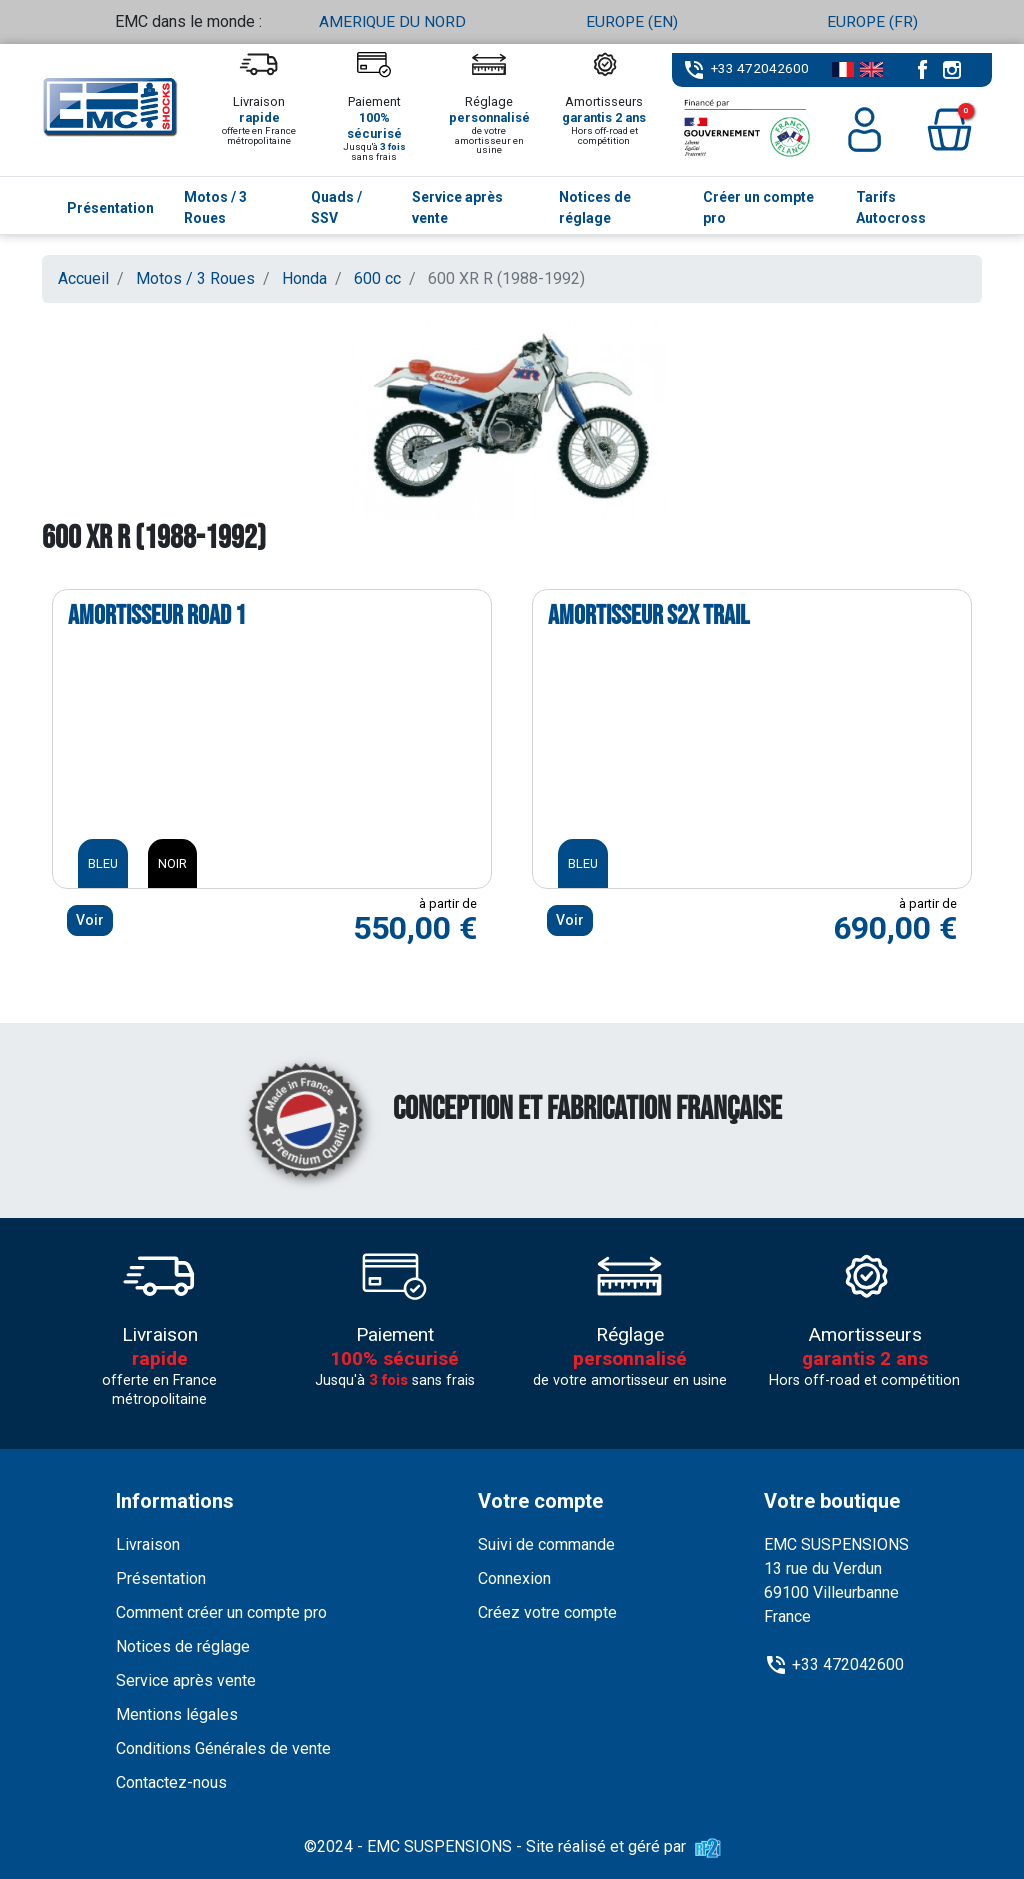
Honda (304, 278)
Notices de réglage (183, 1646)
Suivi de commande (546, 1544)
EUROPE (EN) (632, 21)
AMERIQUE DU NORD (392, 21)
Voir (90, 920)
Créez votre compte (547, 1612)
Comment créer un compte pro (221, 1612)
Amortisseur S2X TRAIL (648, 615)
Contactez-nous (171, 1782)
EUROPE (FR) (872, 21)
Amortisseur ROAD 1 (157, 615)
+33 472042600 (760, 68)
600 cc (377, 278)
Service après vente (186, 1680)
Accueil (83, 278)
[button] (949, 129)
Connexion (514, 1578)
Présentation (161, 1578)
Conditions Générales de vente (223, 1748)
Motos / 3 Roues (195, 278)
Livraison (148, 1544)
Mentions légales (177, 1714)
